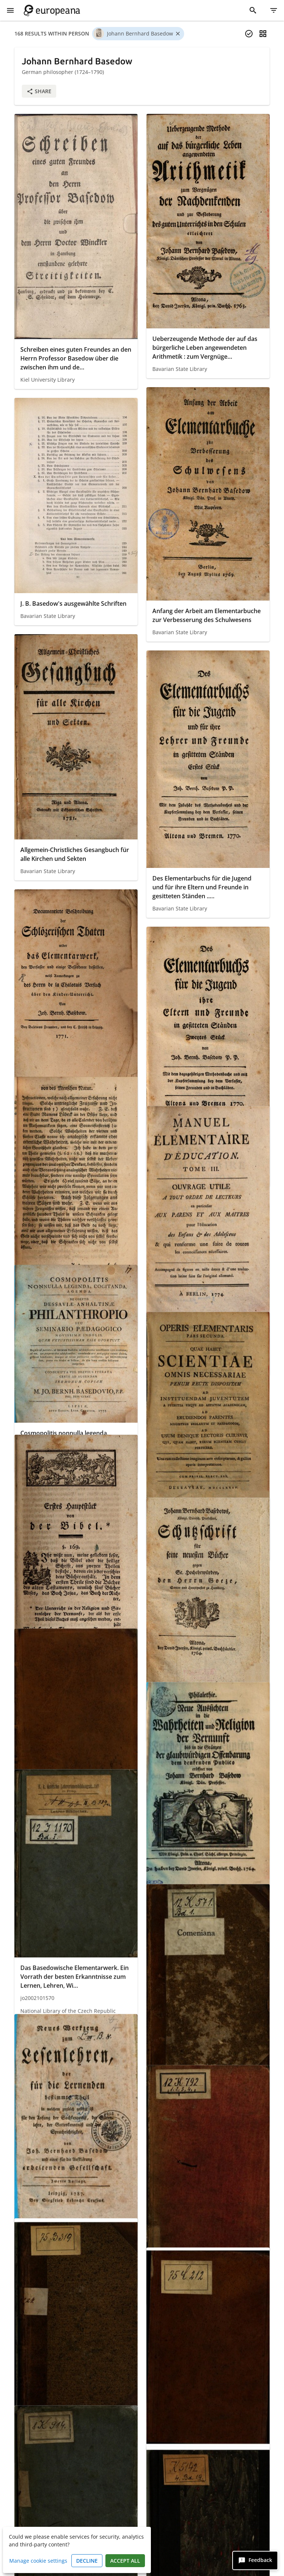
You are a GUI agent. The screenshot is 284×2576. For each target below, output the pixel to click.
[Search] (252, 10)
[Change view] (263, 33)
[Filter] (273, 10)
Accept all (125, 2560)
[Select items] (248, 33)
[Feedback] (255, 2560)
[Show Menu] (10, 10)
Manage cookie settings (38, 2560)
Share (39, 91)
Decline (87, 2560)
